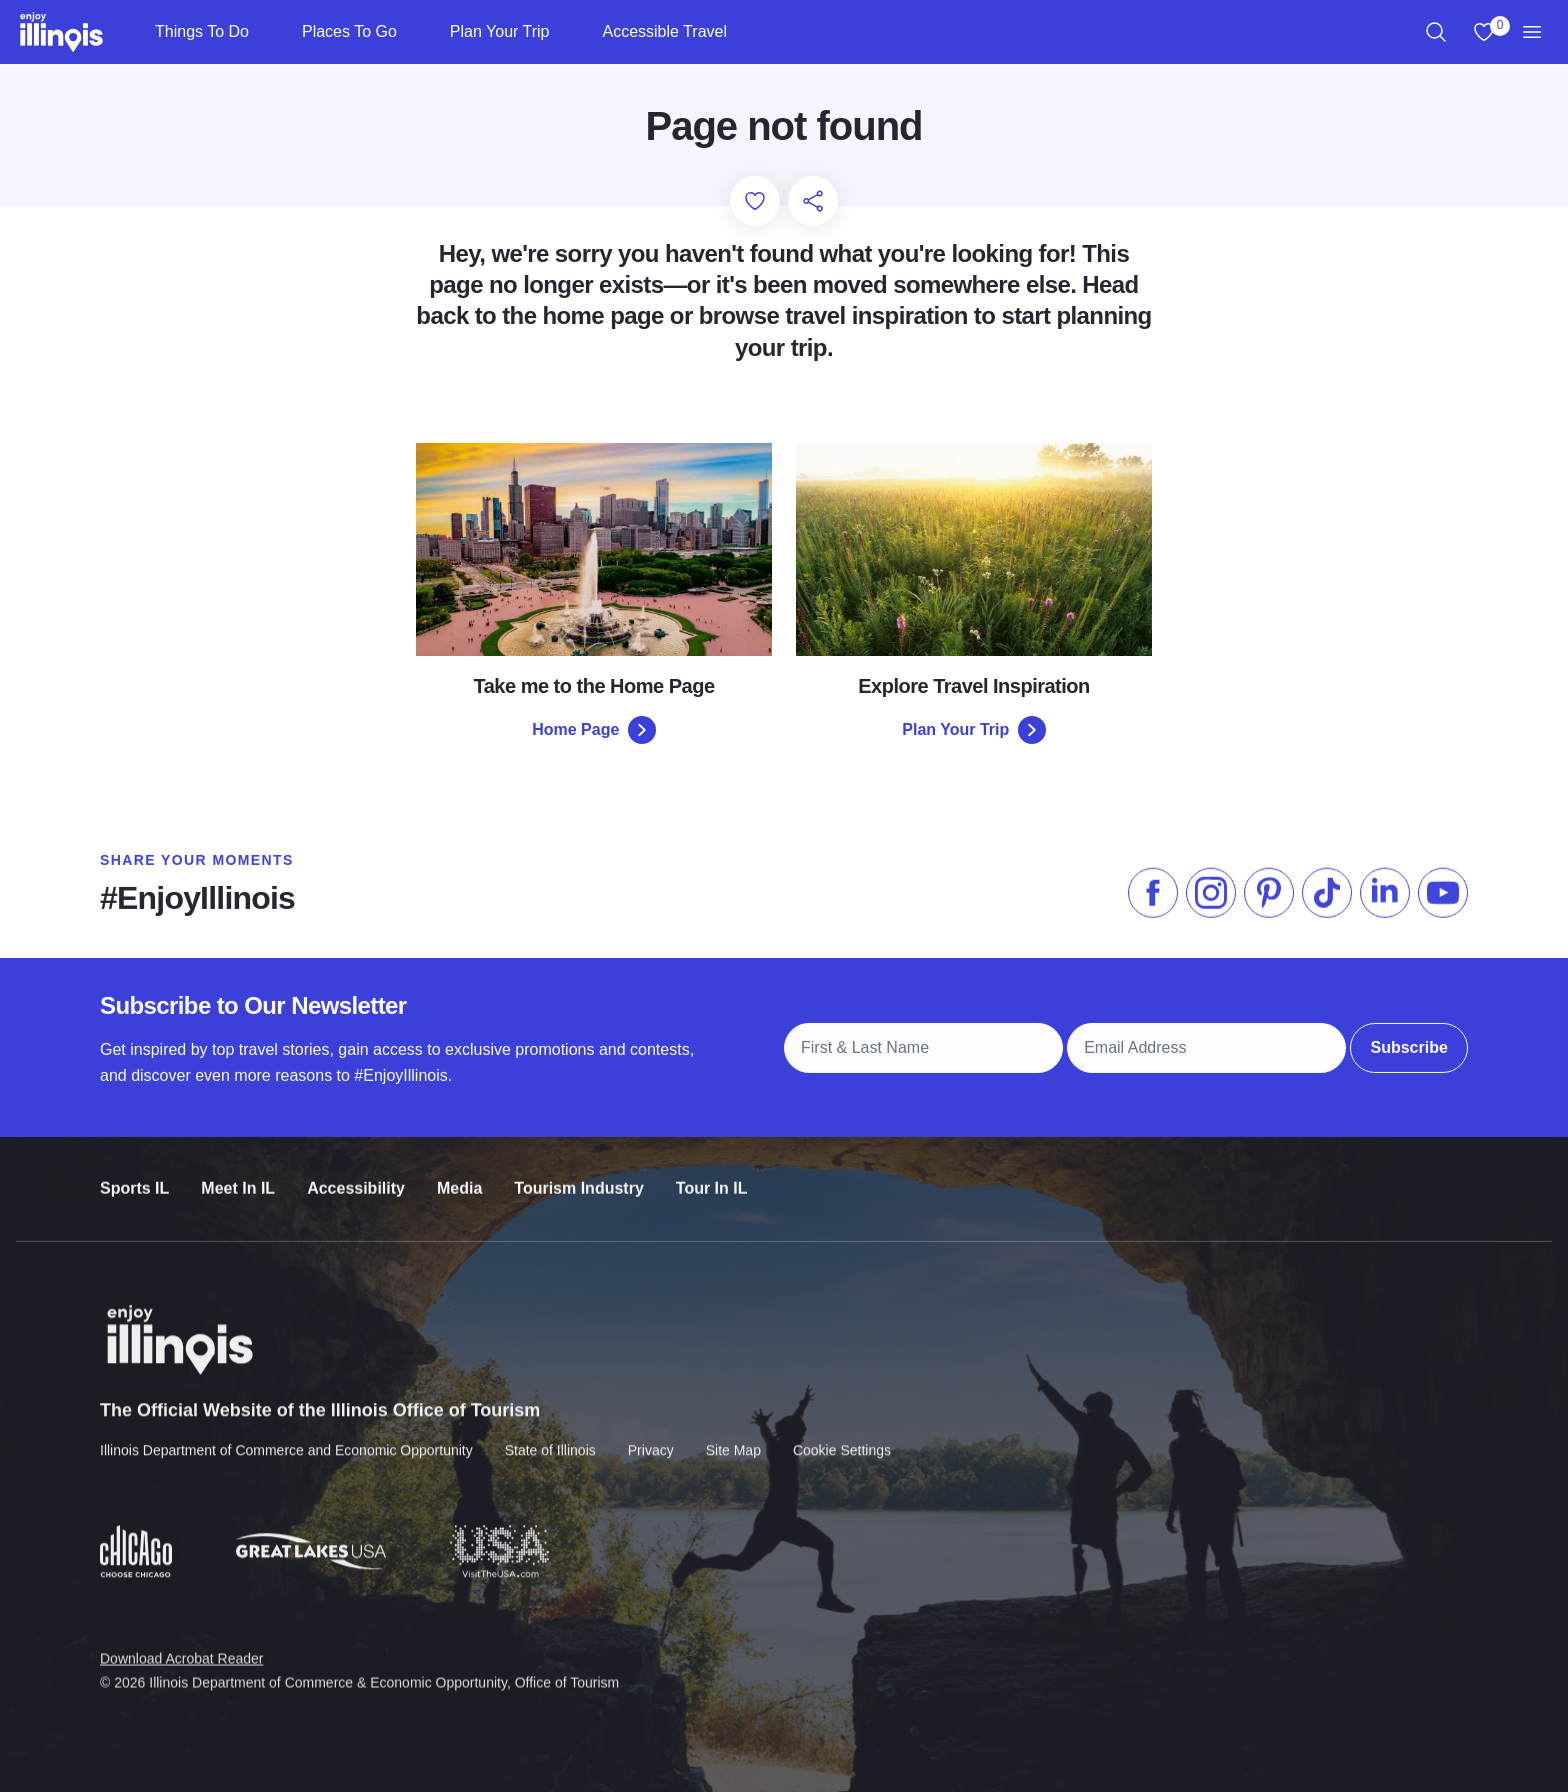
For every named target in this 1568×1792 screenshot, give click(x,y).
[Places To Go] (413, 32)
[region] (1436, 32)
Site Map (733, 1436)
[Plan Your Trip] (565, 32)
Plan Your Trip (500, 31)
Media (459, 1176)
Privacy (651, 1436)
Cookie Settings (842, 1436)
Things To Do (202, 31)
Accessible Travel (664, 31)
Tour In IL (712, 1176)
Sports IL (134, 1176)
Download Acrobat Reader (181, 1644)
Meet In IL (238, 1176)
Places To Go (349, 31)
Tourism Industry (579, 1176)
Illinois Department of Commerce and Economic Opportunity (286, 1436)
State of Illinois (550, 1436)
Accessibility (356, 1176)
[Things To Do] (265, 32)
